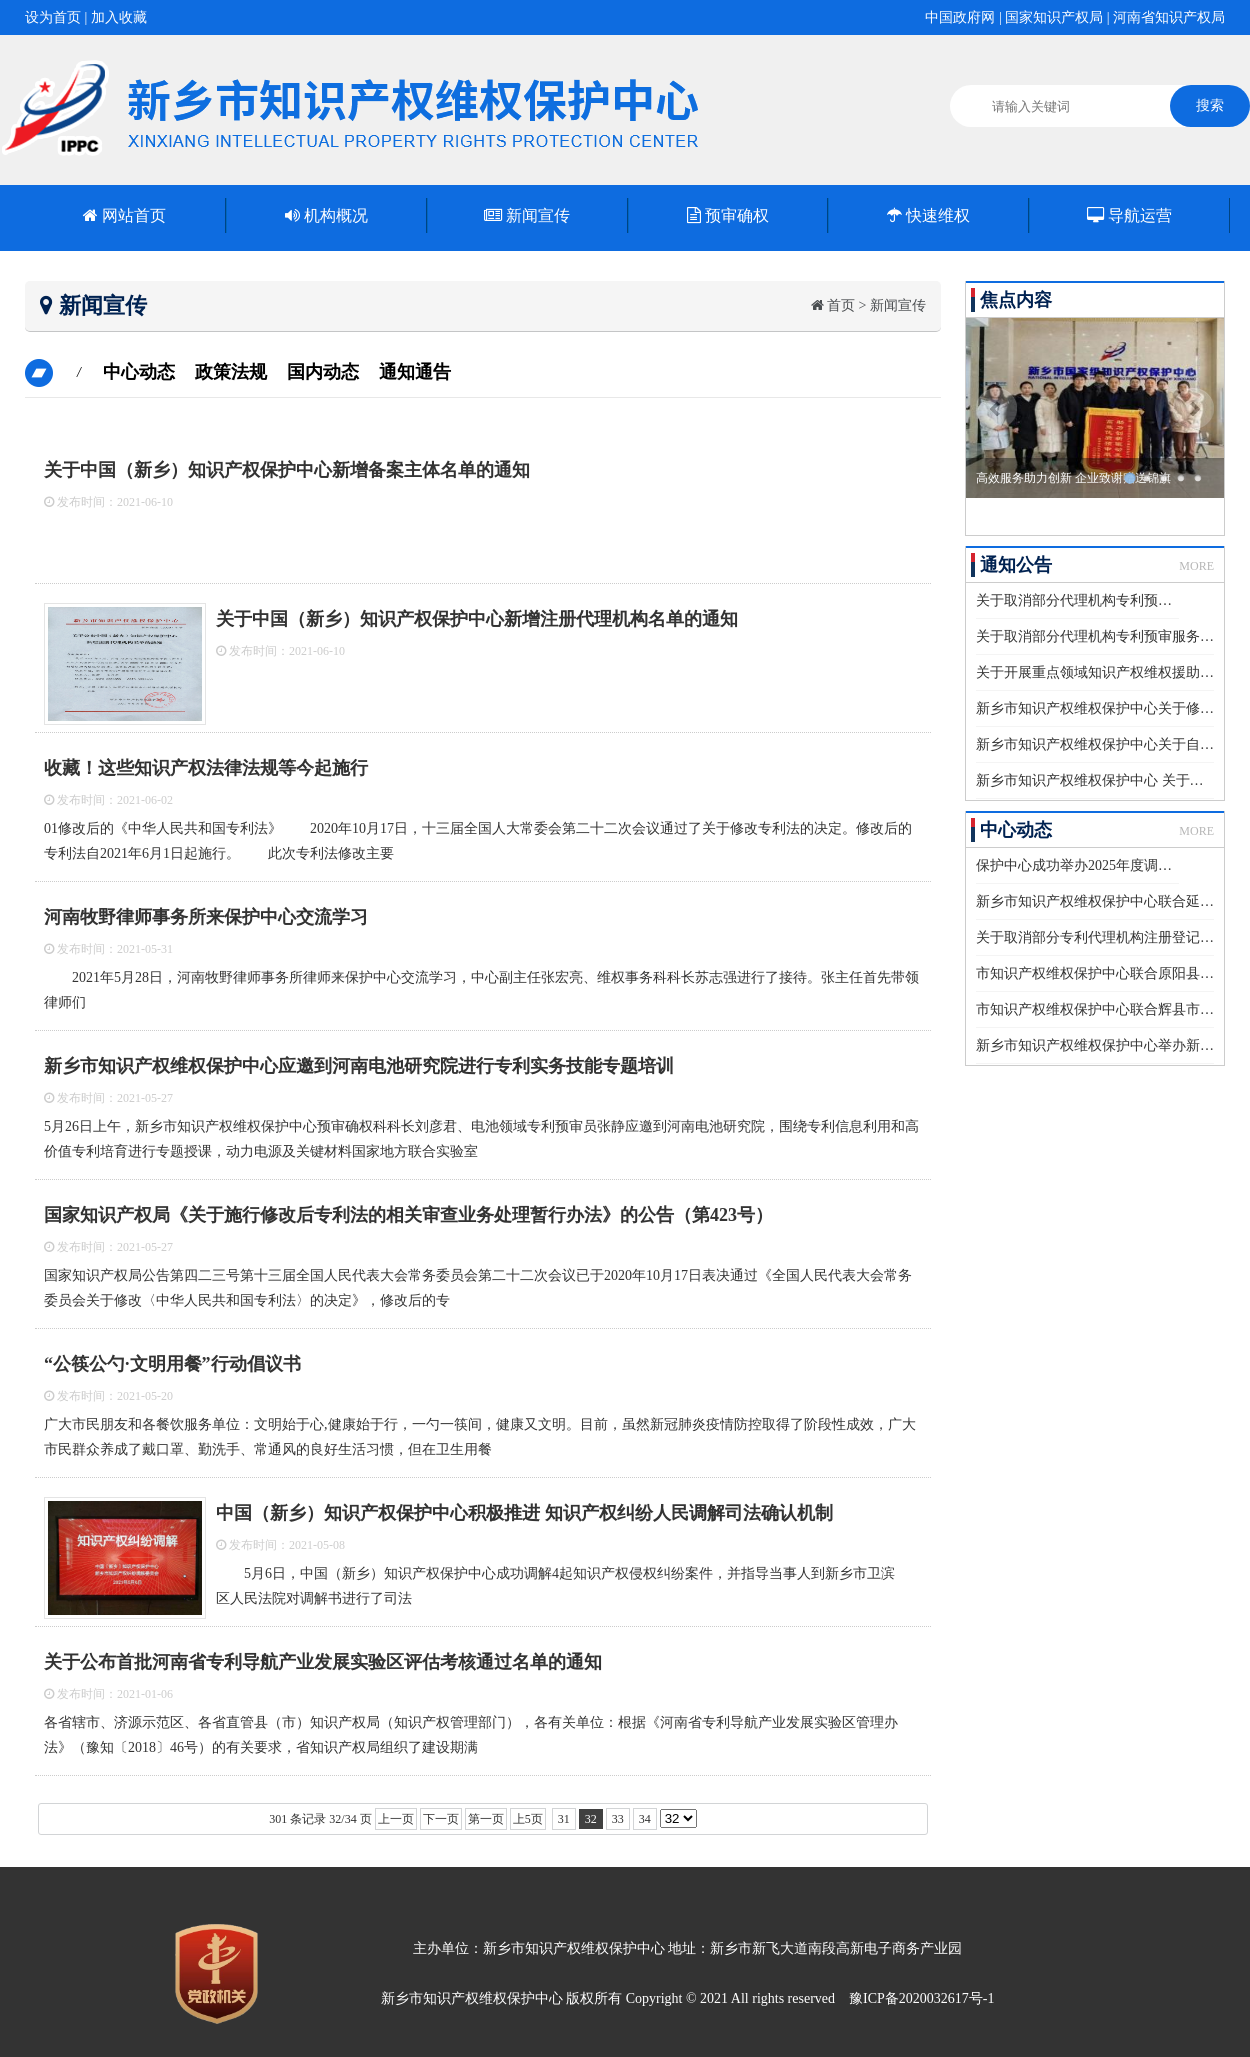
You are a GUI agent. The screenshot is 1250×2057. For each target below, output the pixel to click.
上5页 (528, 1819)
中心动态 (139, 372)
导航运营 (1129, 215)
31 (564, 1819)
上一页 (396, 1819)
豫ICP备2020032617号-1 (921, 1998)
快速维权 (928, 215)
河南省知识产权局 (1169, 17)
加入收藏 (119, 17)
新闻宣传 (527, 215)
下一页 (441, 1819)
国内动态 (323, 372)
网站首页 (124, 215)
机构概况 (326, 215)
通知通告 (415, 372)
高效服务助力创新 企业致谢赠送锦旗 (1073, 478)
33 (618, 1819)
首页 (841, 305)
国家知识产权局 (1054, 17)
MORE (1196, 566)
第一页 (486, 1819)
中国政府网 (960, 17)
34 (645, 1819)
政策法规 (231, 372)
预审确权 (728, 215)
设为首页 (53, 17)
